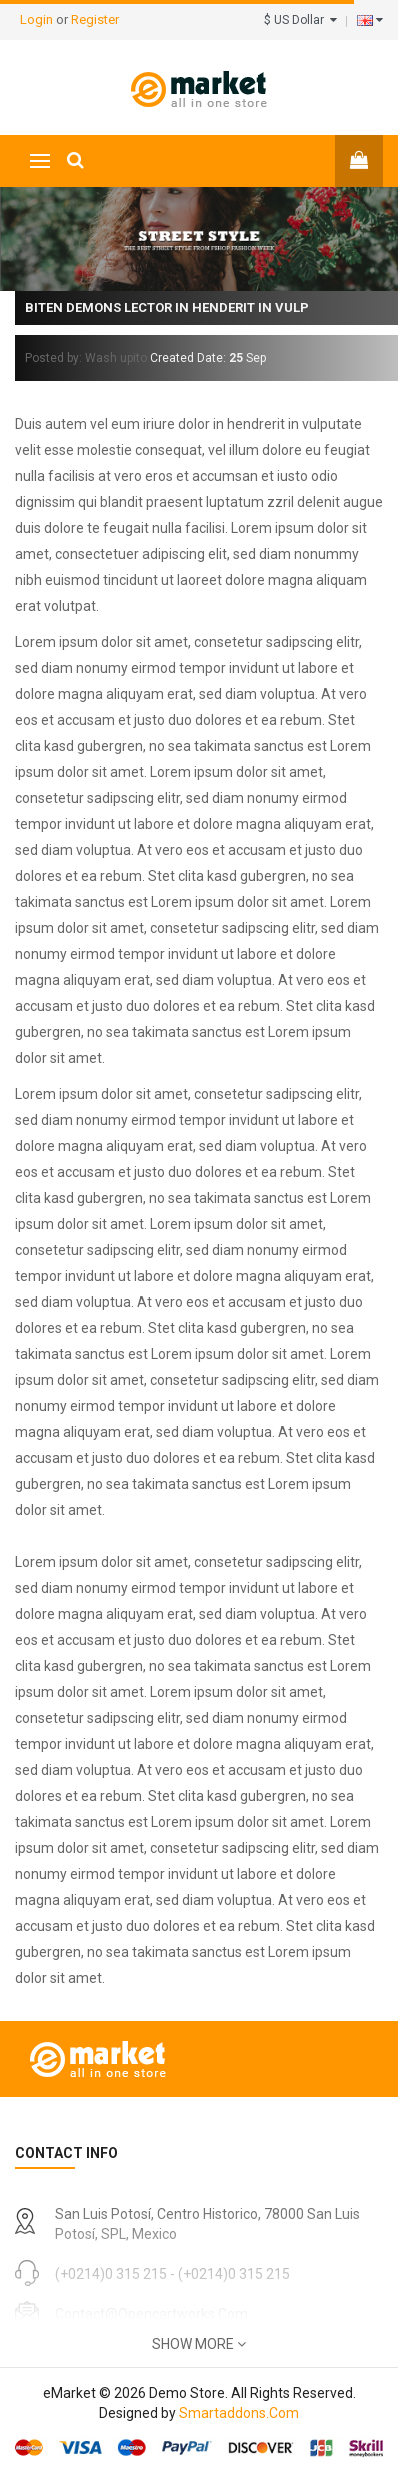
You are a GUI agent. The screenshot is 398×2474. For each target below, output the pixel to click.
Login (38, 19)
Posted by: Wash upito (86, 358)
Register (95, 19)
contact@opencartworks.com (151, 2314)
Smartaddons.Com (239, 2413)
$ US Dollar (300, 20)
